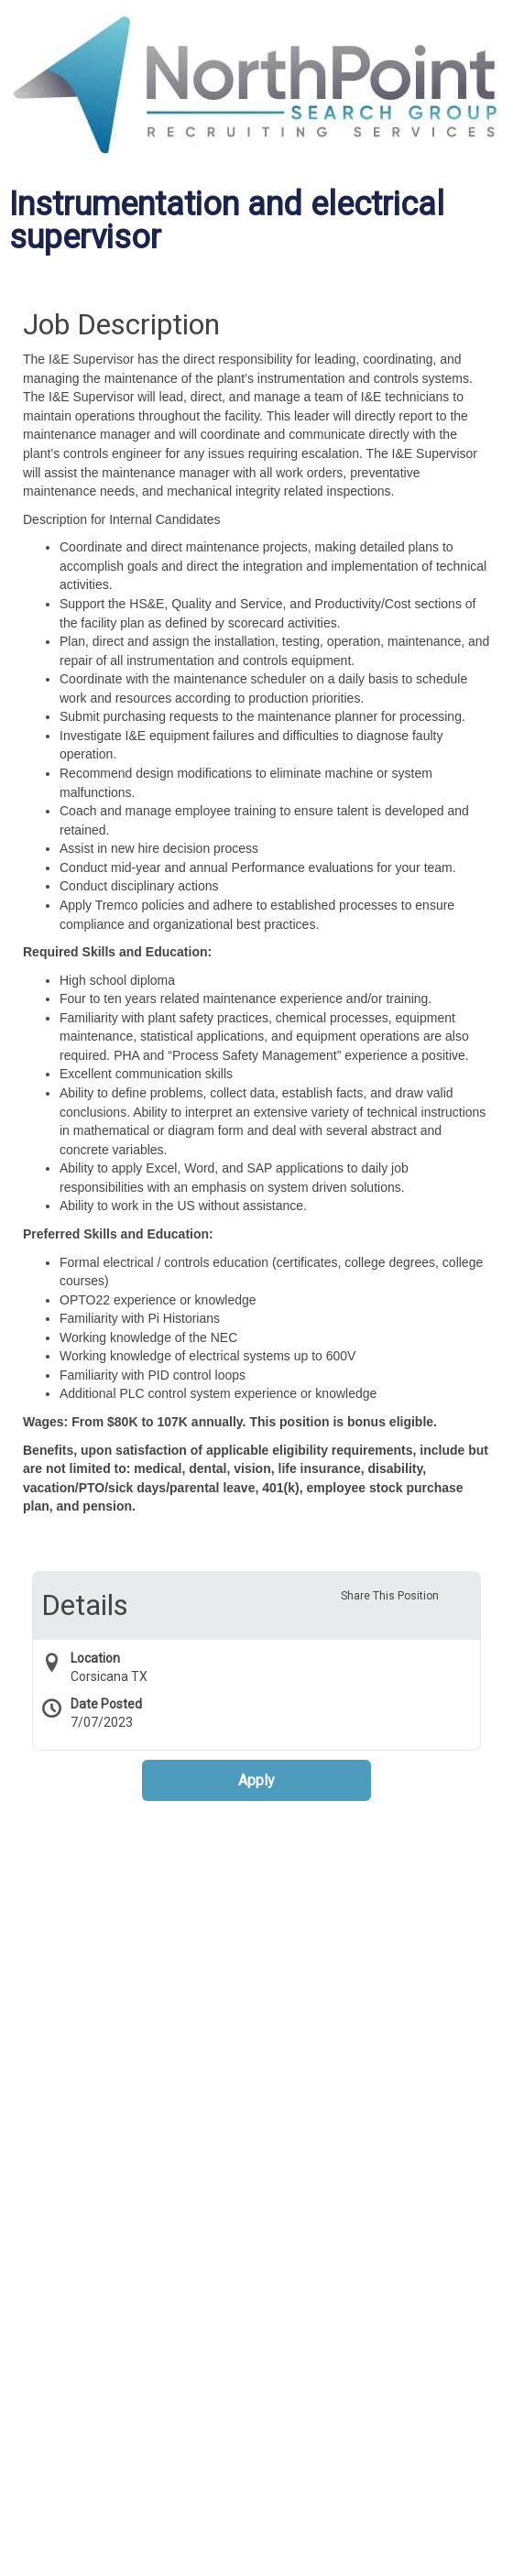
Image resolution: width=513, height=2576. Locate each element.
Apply (256, 1780)
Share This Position (390, 1595)
